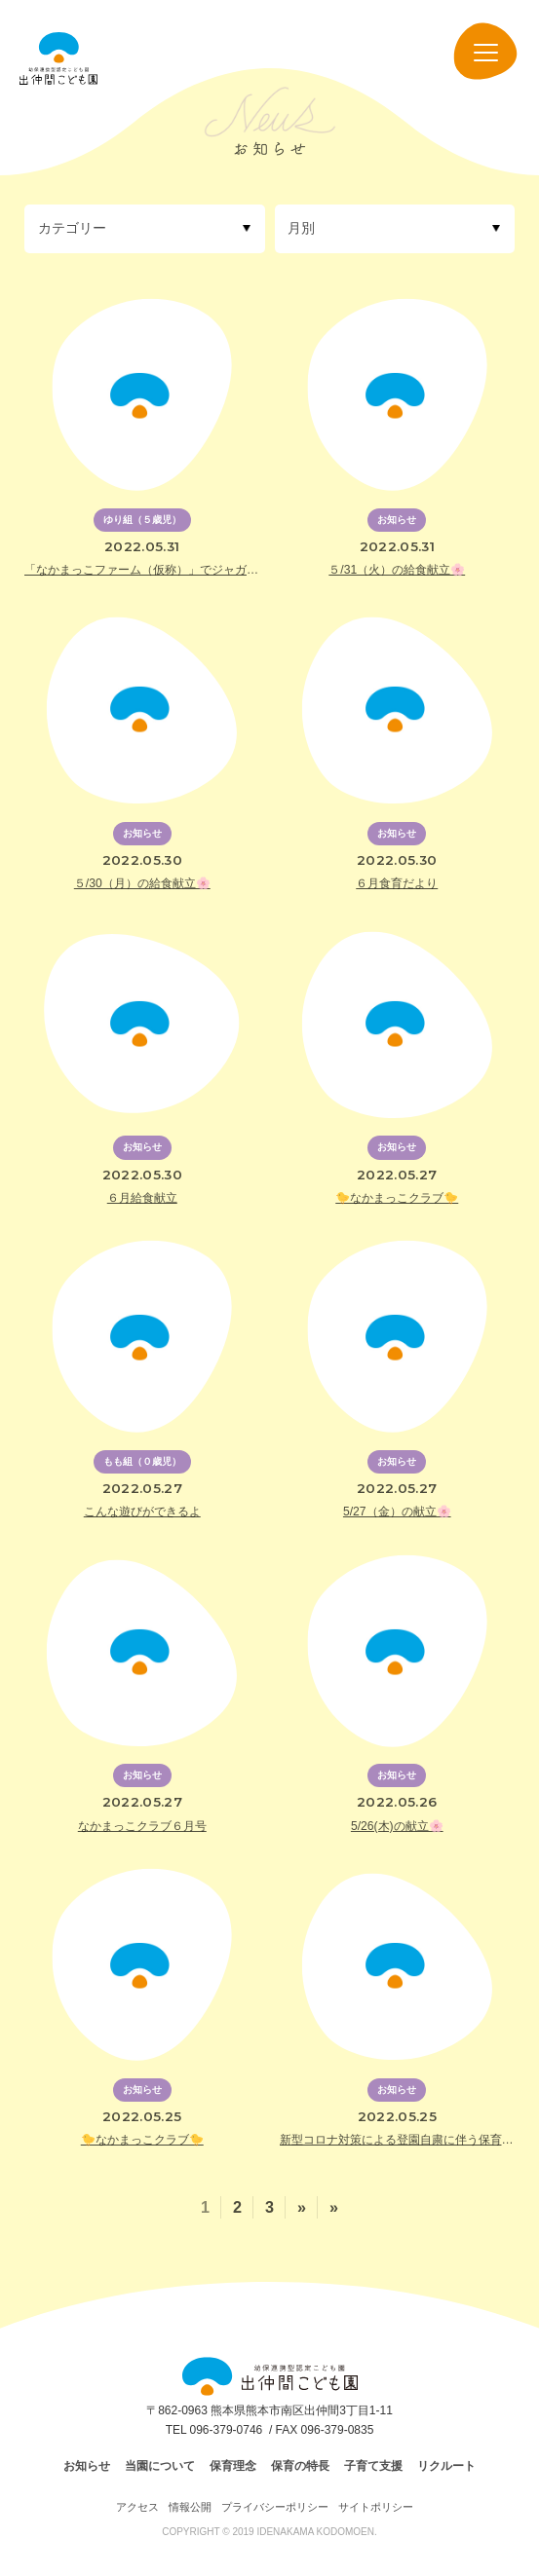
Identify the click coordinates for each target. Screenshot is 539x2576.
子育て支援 (373, 2466)
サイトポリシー (375, 2507)
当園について (160, 2466)
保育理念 (233, 2466)
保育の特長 (300, 2466)
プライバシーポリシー (274, 2507)
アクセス (137, 2507)
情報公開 (190, 2507)
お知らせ (86, 2466)
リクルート (446, 2466)
